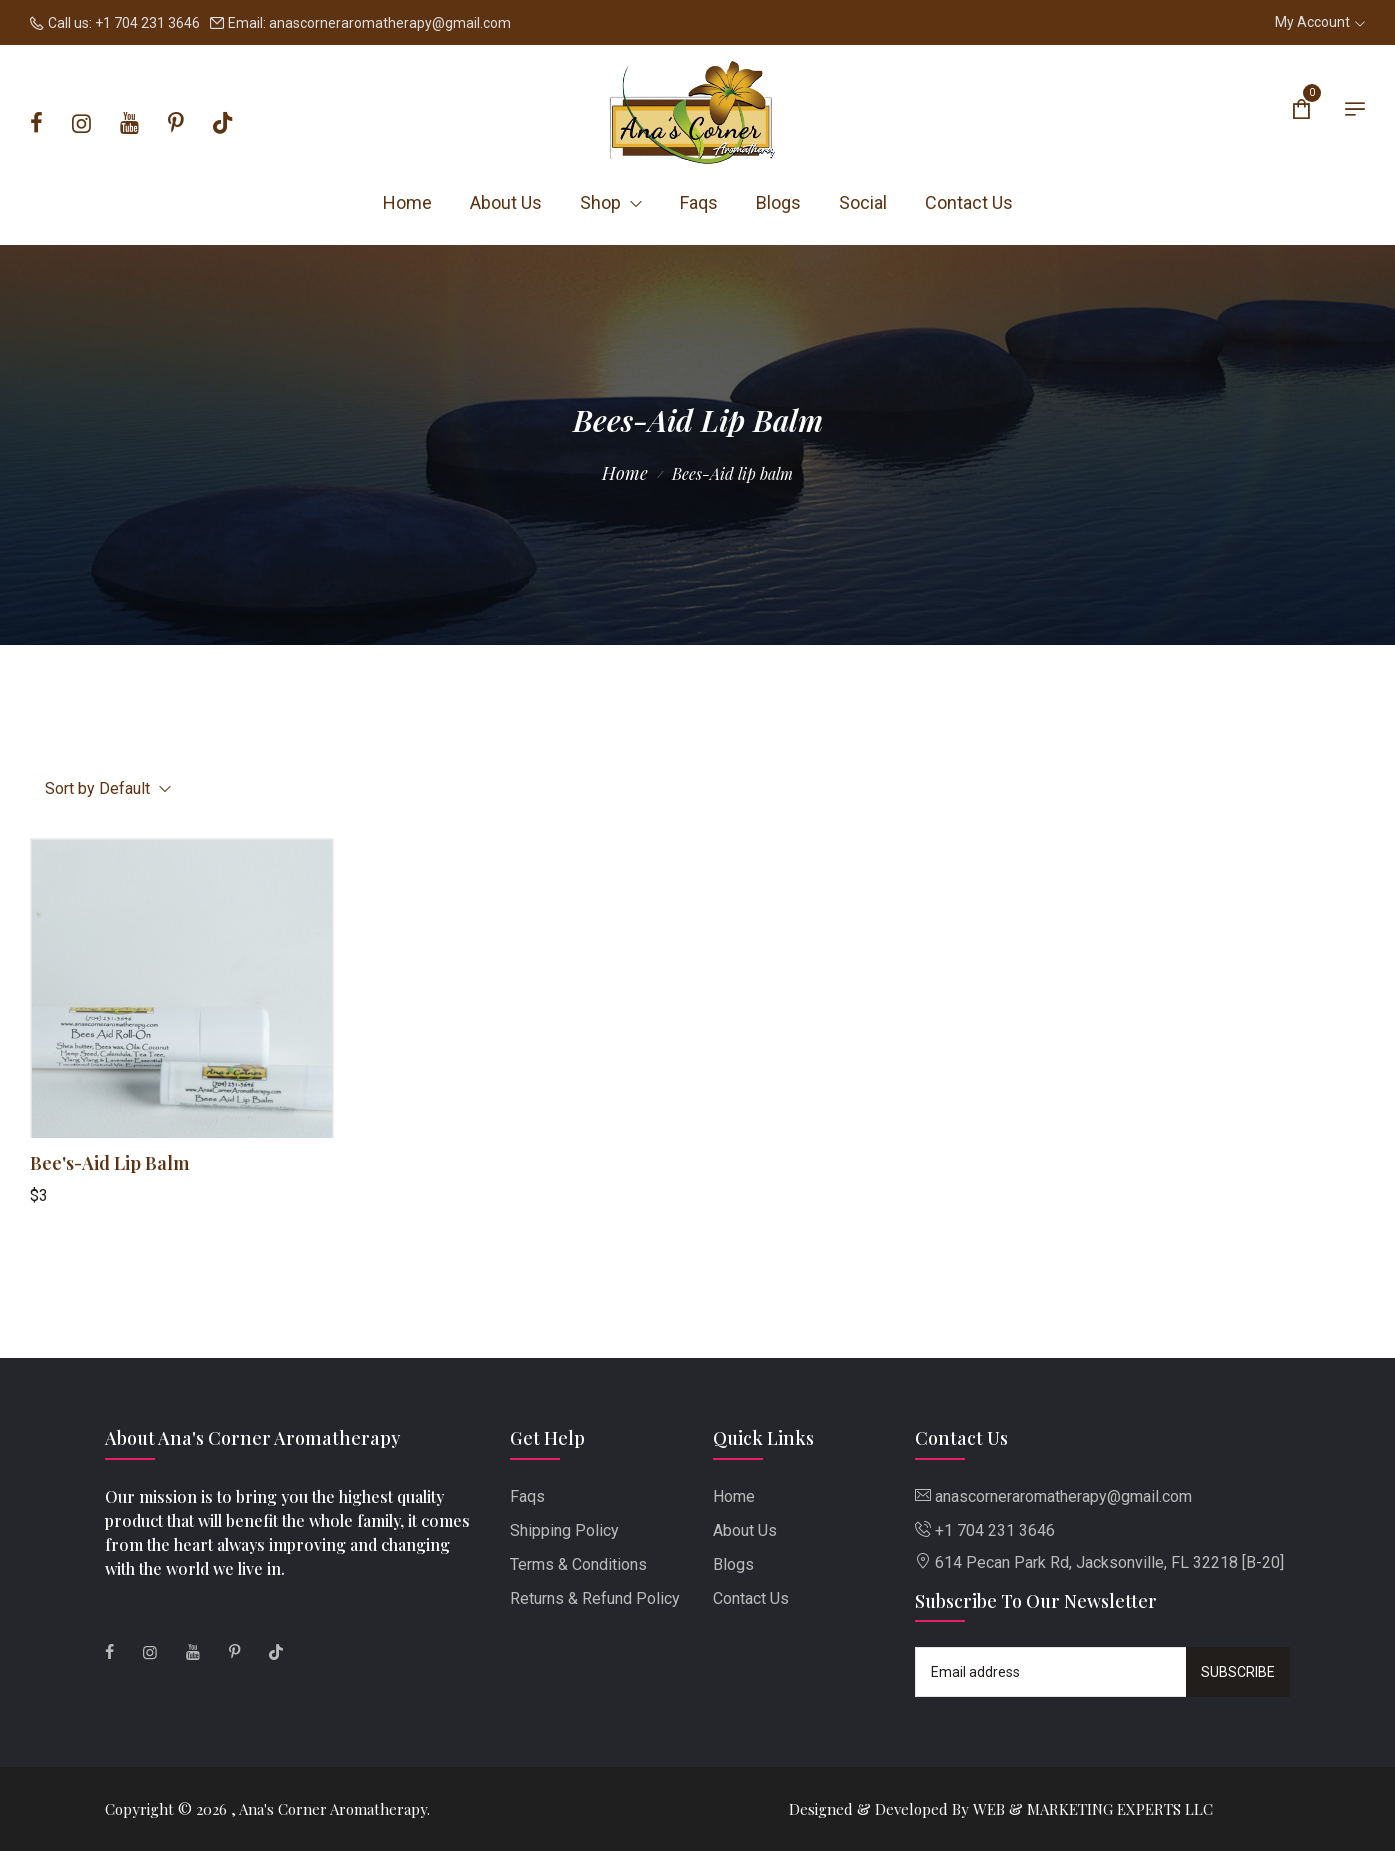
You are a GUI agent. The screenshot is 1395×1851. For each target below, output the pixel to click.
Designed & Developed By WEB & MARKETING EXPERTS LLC (1001, 1809)
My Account (1320, 22)
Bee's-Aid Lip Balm (109, 1163)
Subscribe (1238, 1672)
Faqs (699, 202)
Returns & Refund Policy (595, 1598)
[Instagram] (81, 124)
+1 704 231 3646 (147, 23)
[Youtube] (129, 124)
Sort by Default (108, 788)
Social (863, 202)
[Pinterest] (176, 124)
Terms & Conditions (578, 1564)
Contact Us (969, 202)
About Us (506, 202)
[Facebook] (36, 124)
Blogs (778, 202)
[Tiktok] (222, 124)
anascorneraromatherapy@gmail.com (390, 23)
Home (407, 202)
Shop (611, 202)
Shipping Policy (564, 1530)
